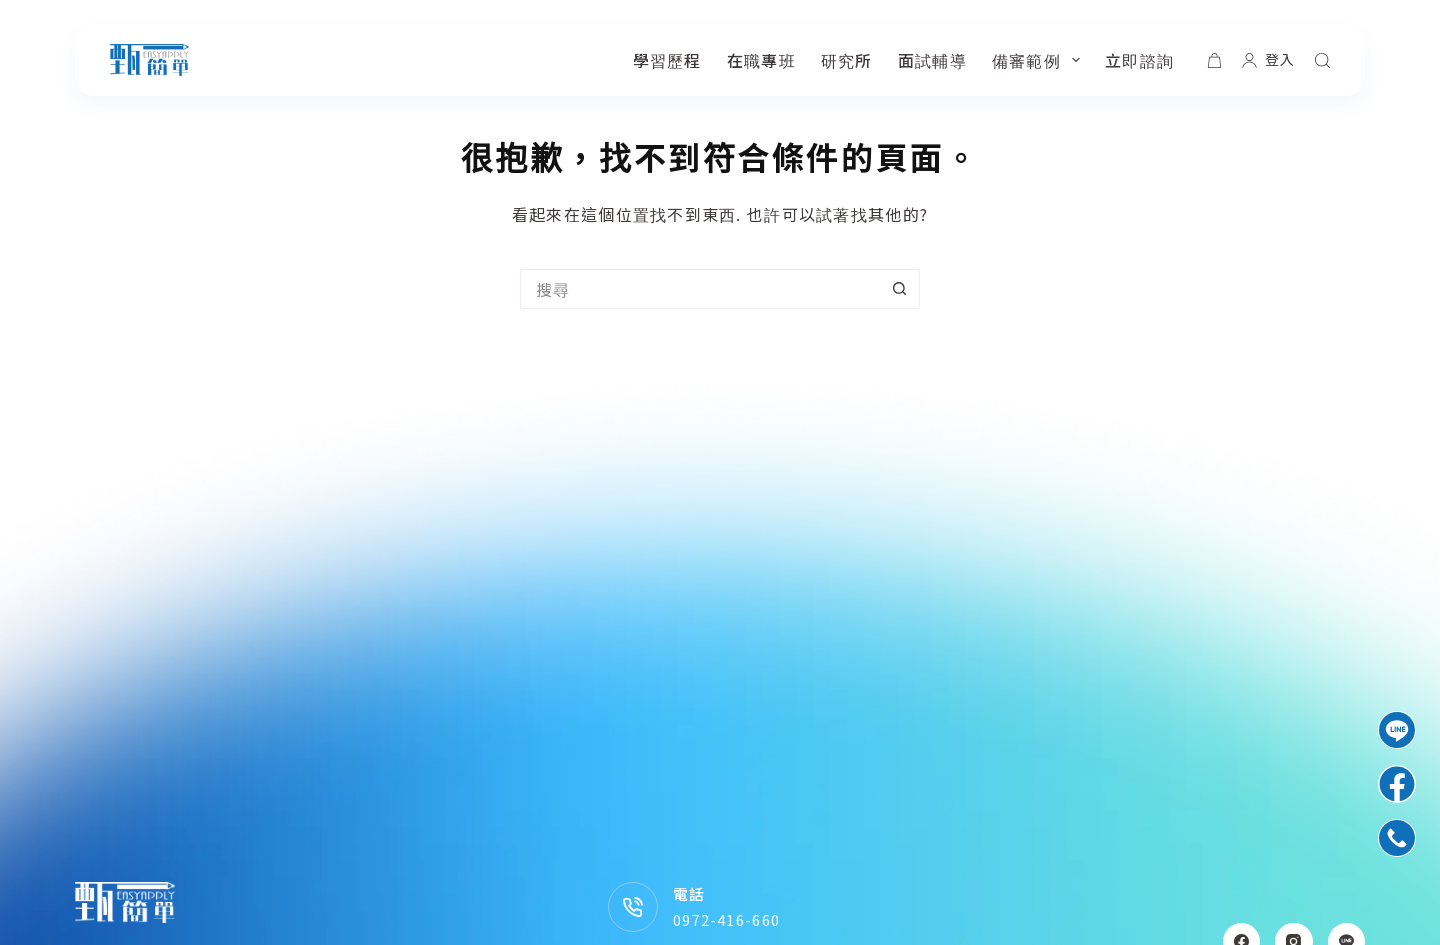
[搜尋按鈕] (900, 289)
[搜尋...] (700, 289)
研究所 (847, 60)
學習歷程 (667, 60)
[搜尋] (1322, 60)
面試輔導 (932, 60)
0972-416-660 (726, 919)
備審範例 (1040, 60)
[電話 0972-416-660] (633, 907)
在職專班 (761, 60)
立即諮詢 (1139, 60)
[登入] (1268, 59)
